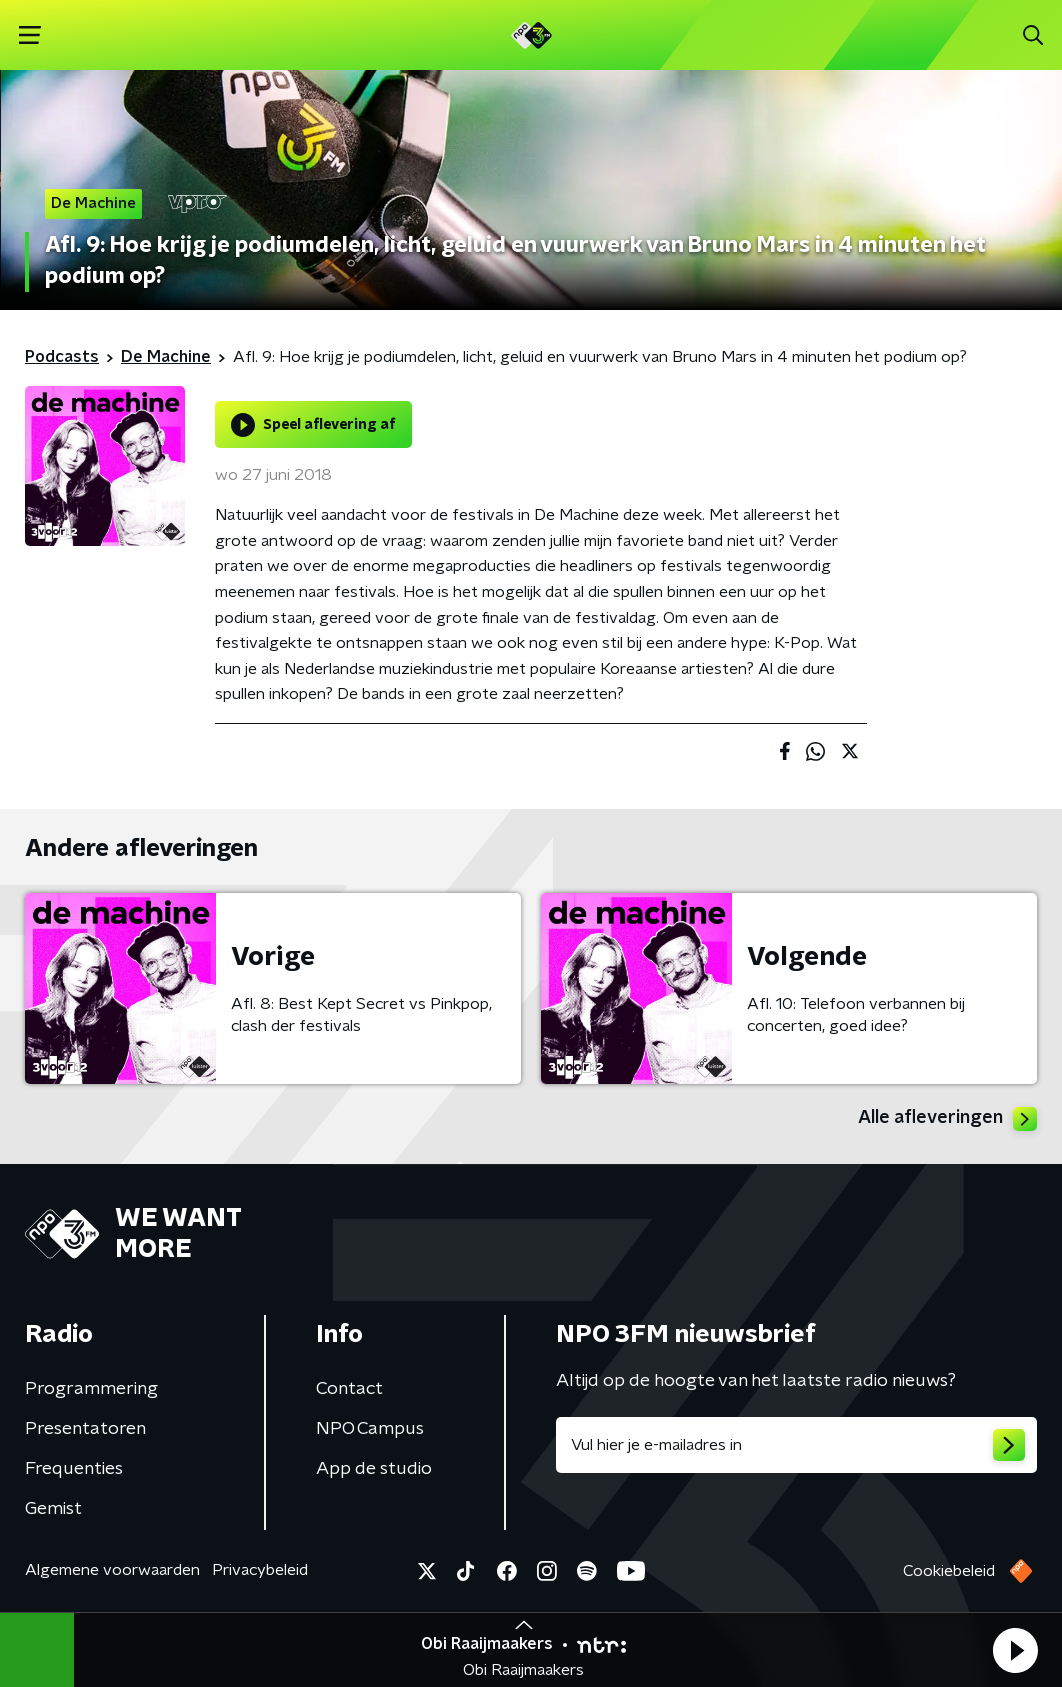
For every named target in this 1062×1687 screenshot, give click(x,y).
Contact (349, 1389)
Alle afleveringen (947, 1119)
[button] (1015, 1650)
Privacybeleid (260, 1570)
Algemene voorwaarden (112, 1570)
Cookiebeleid (949, 1571)
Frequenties (74, 1469)
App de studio (374, 1469)
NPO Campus (370, 1429)
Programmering (91, 1389)
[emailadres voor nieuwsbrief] (796, 1445)
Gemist (53, 1509)
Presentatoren (85, 1429)
